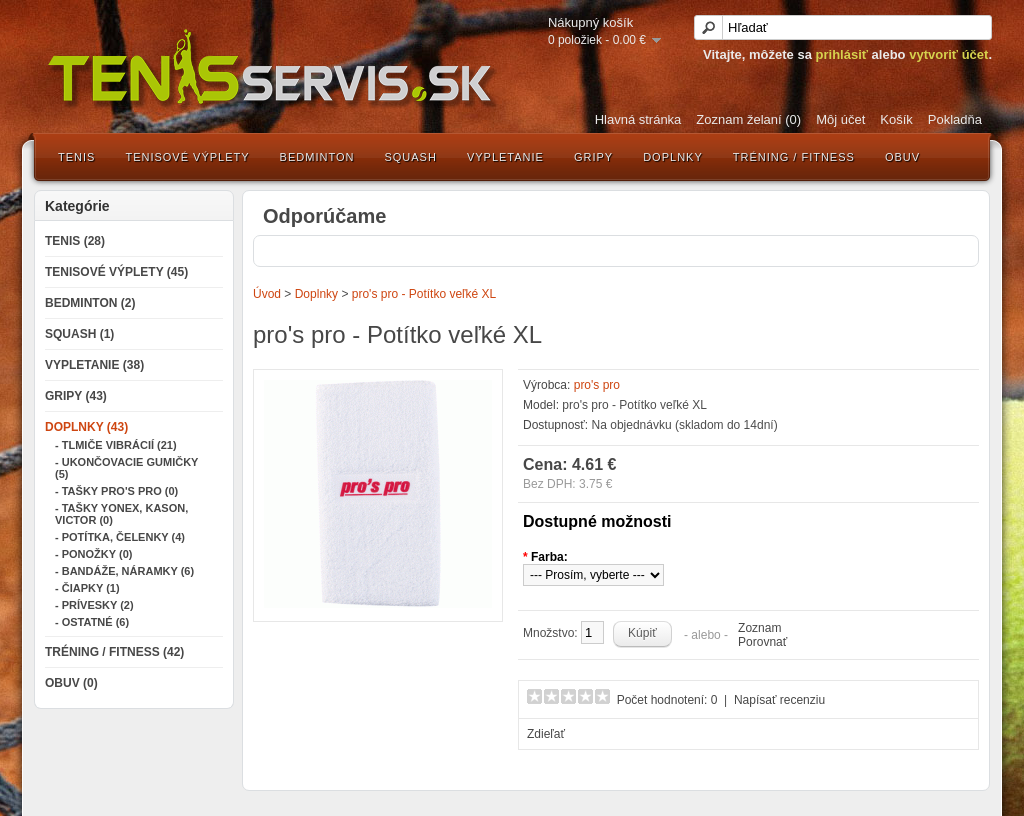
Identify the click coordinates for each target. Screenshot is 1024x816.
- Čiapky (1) (87, 588)
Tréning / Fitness (794, 157)
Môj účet (840, 119)
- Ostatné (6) (92, 622)
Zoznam (759, 628)
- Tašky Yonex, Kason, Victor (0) (121, 514)
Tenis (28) (75, 241)
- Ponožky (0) (93, 554)
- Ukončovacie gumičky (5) (126, 468)
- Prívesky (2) (94, 605)
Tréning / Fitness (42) (114, 652)
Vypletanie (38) (94, 365)
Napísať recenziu (779, 700)
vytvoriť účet (948, 54)
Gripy (593, 157)
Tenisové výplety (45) (116, 272)
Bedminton (317, 157)
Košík (896, 119)
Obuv (902, 157)
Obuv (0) (71, 683)
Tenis (76, 157)
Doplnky (673, 157)
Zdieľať (546, 734)
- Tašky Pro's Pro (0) (116, 491)
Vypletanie (505, 157)
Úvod (267, 294)
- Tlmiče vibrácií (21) (116, 445)
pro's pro (597, 385)
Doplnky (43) (86, 427)
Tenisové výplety (187, 157)
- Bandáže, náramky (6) (124, 571)
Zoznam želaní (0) (748, 119)
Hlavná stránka (638, 119)
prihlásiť (842, 54)
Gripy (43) (76, 396)
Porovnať (762, 642)
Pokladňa (955, 119)
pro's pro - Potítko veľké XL (424, 294)
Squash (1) (79, 334)
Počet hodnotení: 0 (667, 700)
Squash (410, 157)
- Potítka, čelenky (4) (120, 537)
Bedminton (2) (90, 303)
